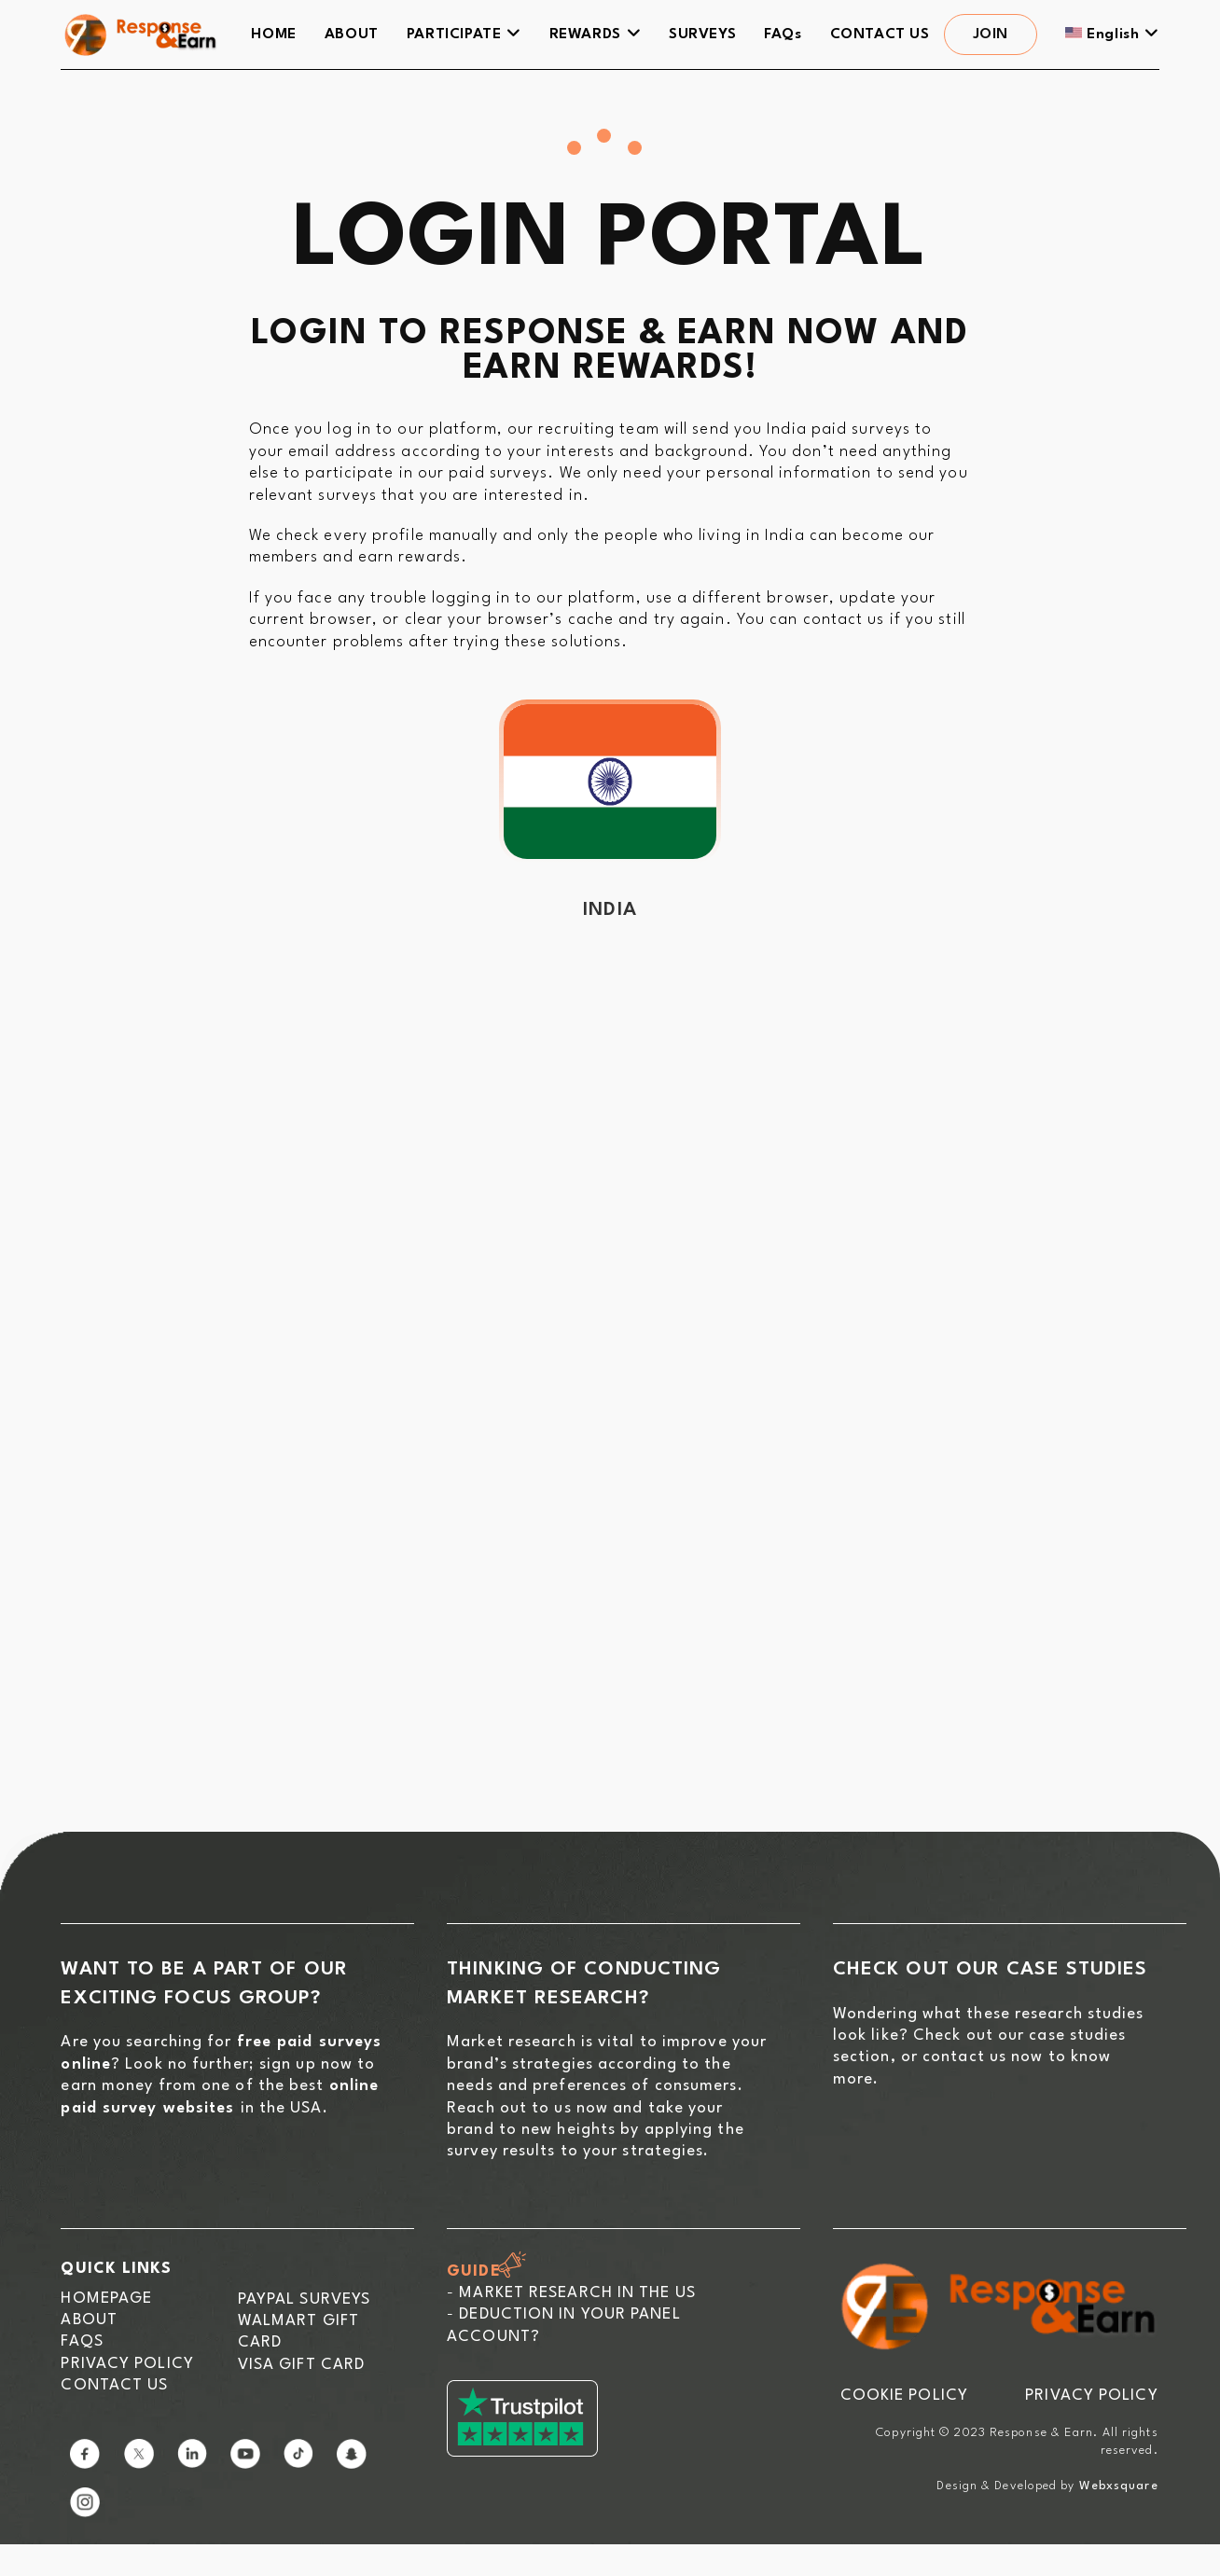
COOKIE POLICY (904, 2395)
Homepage (106, 2298)
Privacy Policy (127, 2364)
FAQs (82, 2341)
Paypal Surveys (304, 2299)
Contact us (114, 2385)
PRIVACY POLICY (1091, 2395)
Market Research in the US (577, 2293)
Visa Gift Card (301, 2365)
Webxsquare (1118, 2486)
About (89, 2320)
